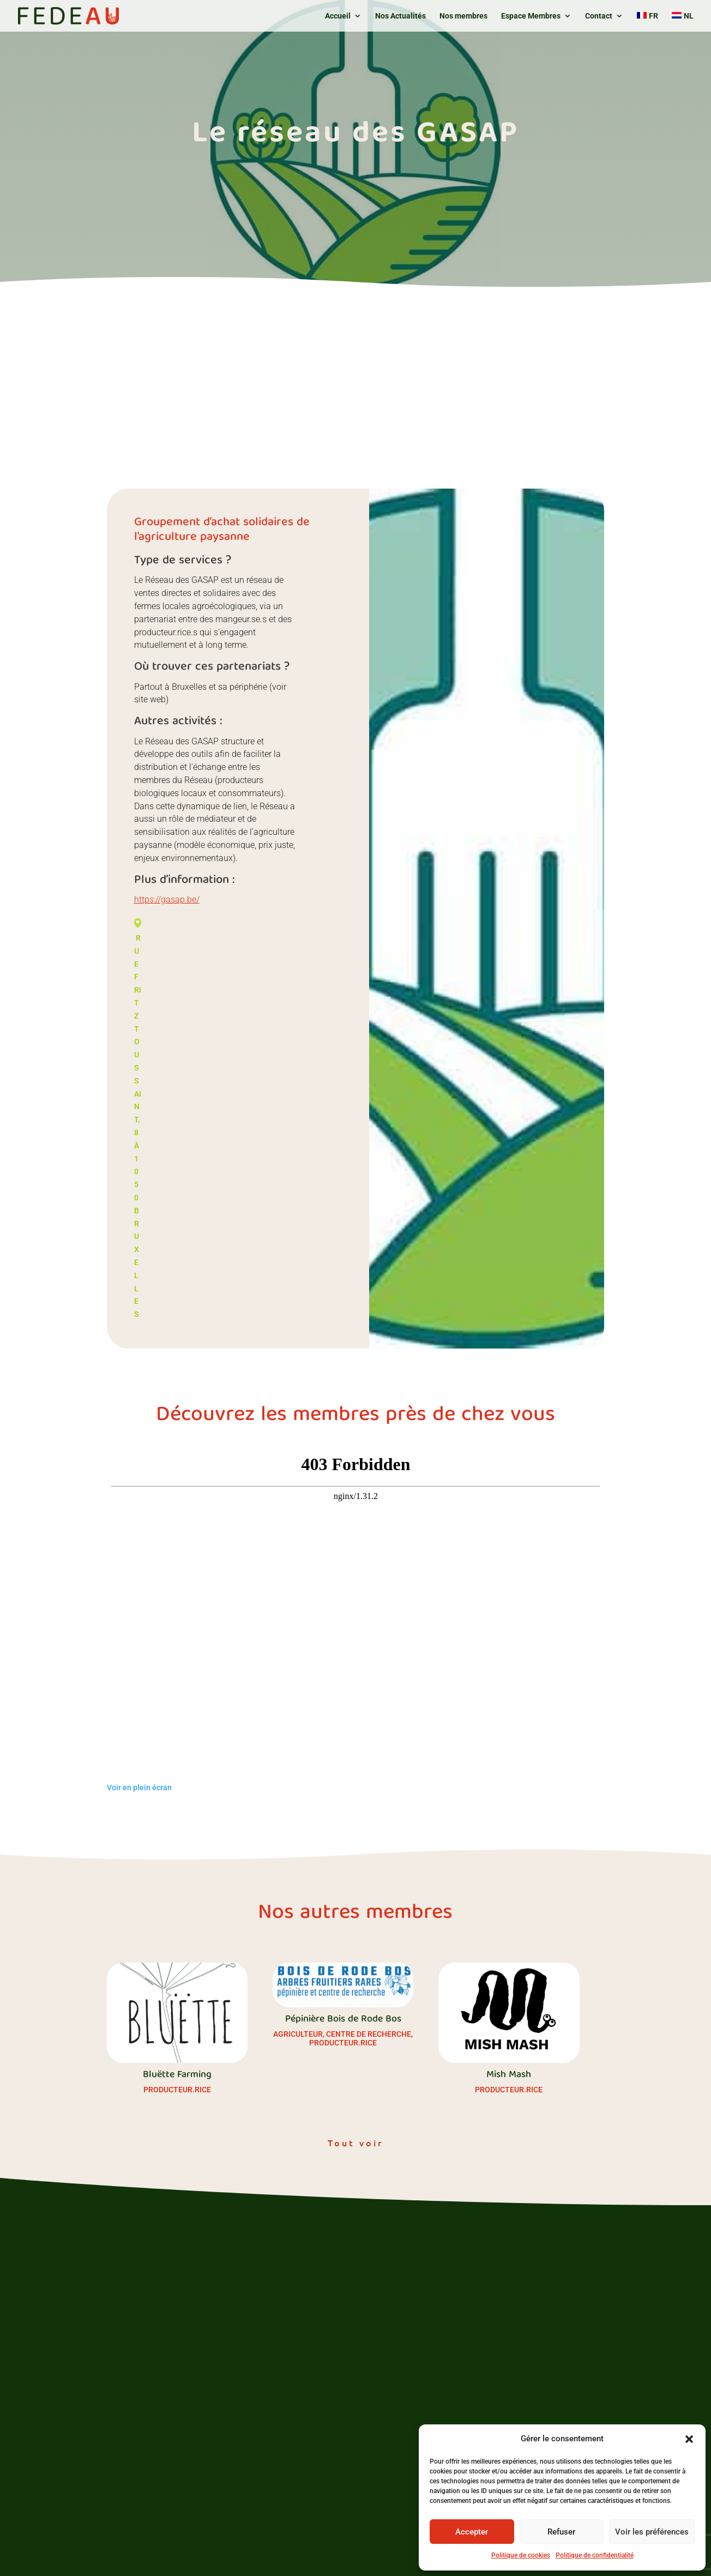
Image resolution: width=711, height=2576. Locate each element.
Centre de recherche (368, 2034)
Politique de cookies (520, 2555)
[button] (689, 2439)
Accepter (471, 2532)
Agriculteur (298, 2034)
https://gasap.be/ (167, 899)
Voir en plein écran (139, 1787)
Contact (598, 16)
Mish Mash (508, 2075)
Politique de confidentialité (595, 2555)
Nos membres (463, 16)
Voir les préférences (652, 2532)
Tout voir (355, 2142)
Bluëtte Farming (177, 2075)
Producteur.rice (177, 2089)
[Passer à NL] (683, 22)
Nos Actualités (400, 16)
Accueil (338, 16)
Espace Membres (531, 16)
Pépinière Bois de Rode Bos (343, 2019)
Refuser (561, 2532)
